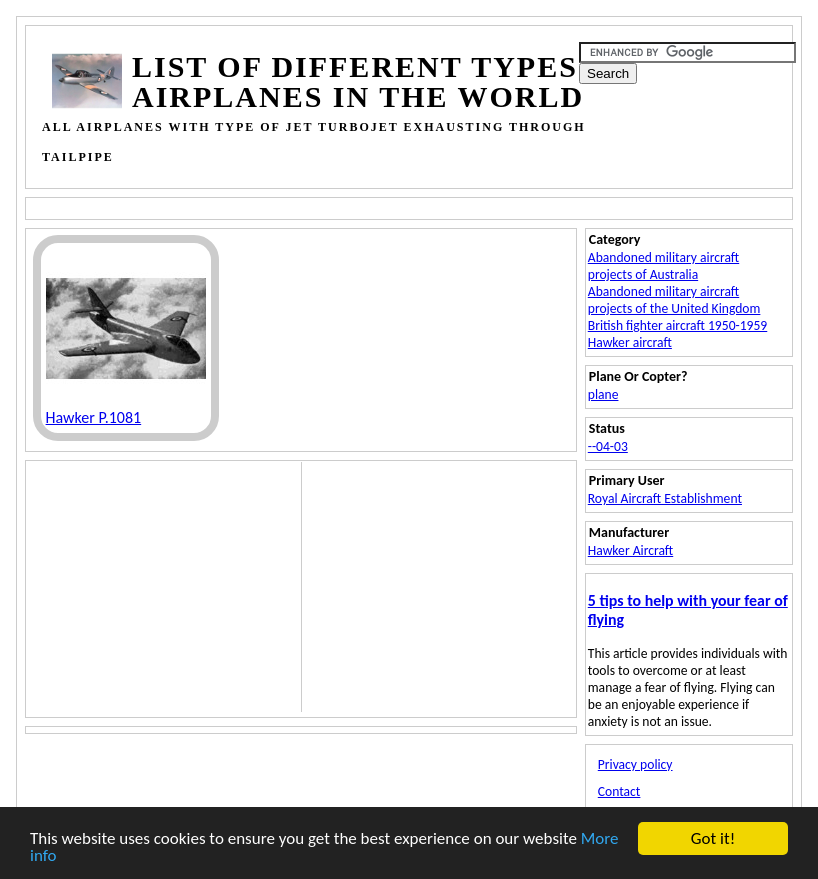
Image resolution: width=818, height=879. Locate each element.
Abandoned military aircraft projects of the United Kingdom (674, 300)
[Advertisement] (417, 206)
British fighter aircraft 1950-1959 (678, 325)
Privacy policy (635, 764)
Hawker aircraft (630, 342)
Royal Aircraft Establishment (665, 498)
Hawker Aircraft (630, 550)
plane (603, 394)
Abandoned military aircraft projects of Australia (663, 266)
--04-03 (608, 446)
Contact (619, 791)
